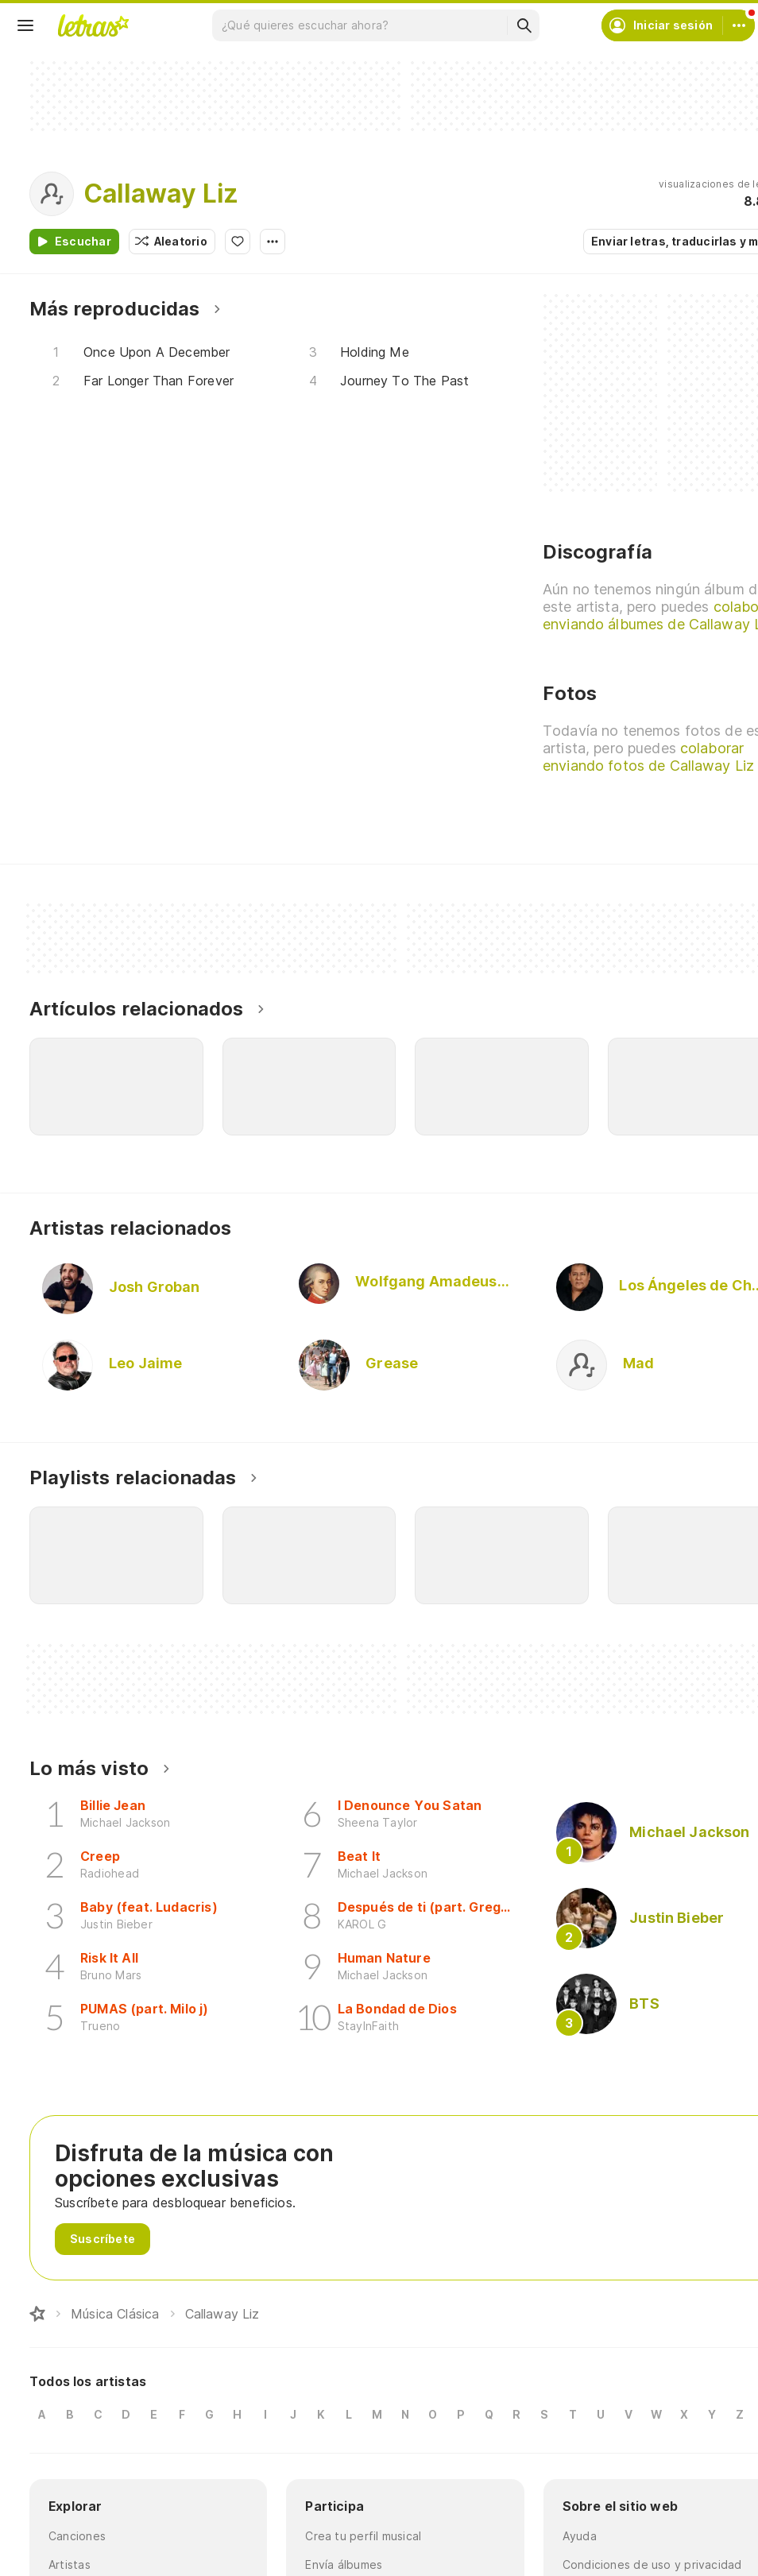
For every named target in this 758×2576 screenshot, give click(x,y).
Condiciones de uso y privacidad (652, 2564)
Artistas (69, 2564)
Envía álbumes (343, 2564)
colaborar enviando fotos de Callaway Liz (648, 757)
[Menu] (25, 25)
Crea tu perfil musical (363, 2536)
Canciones (77, 2536)
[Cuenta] (739, 25)
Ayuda (580, 2536)
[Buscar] (523, 25)
